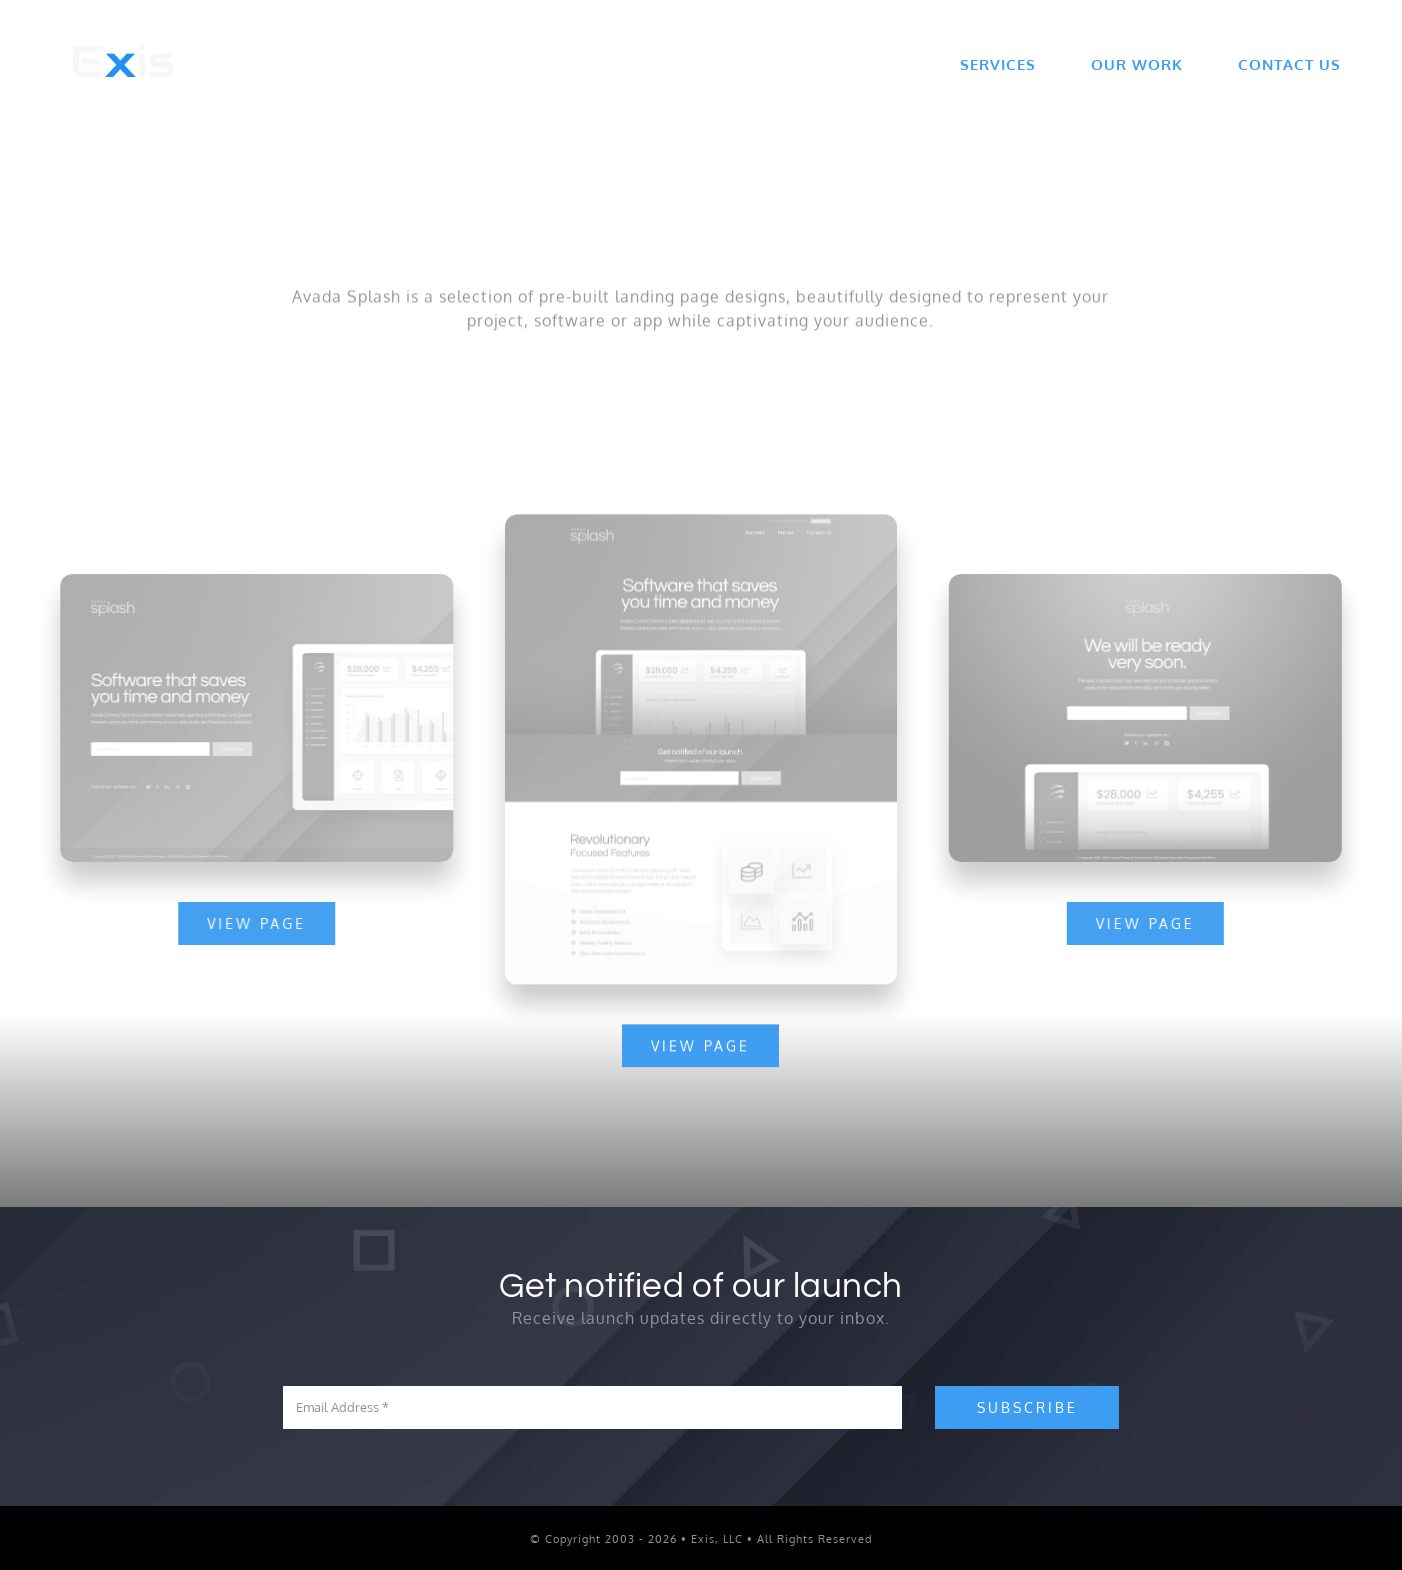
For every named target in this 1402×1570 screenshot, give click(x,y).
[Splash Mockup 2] (254, 582)
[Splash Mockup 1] (1148, 582)
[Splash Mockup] (701, 525)
